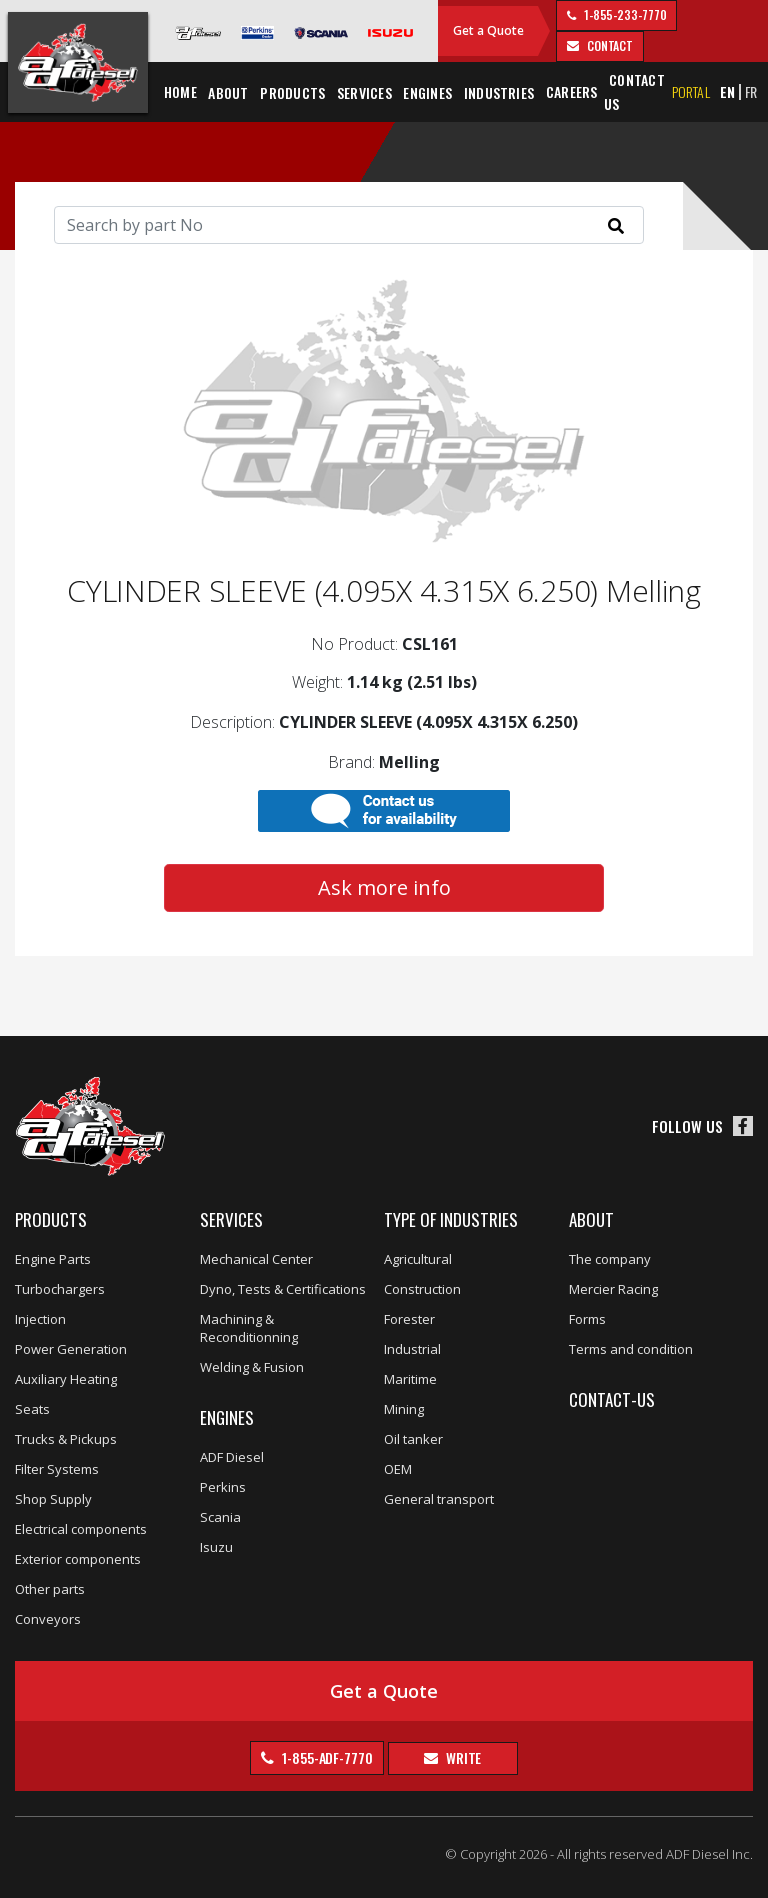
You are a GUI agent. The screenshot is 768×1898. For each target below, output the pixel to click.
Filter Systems (57, 1469)
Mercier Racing (613, 1289)
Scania (220, 1517)
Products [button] (292, 92)
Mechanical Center (256, 1259)
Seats (32, 1409)
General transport (439, 1499)
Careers (572, 91)
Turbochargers (60, 1289)
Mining (404, 1409)
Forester (409, 1319)
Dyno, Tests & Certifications (283, 1289)
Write (462, 1757)
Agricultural (418, 1259)
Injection (40, 1319)
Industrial (412, 1349)
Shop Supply (53, 1499)
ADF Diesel (232, 1457)
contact (608, 45)
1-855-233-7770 (624, 14)
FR (751, 91)
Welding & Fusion (252, 1367)
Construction (422, 1289)
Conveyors (48, 1619)
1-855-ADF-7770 (326, 1757)
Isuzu (216, 1547)
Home (180, 91)
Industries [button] (499, 92)
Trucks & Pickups (66, 1439)
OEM (398, 1469)
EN (727, 91)
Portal (691, 91)
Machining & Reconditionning (249, 1328)
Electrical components (81, 1529)
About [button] (228, 92)
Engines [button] (427, 92)
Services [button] (364, 92)
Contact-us (612, 1399)
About (591, 1219)
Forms (587, 1319)
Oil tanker (413, 1439)
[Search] (349, 225)
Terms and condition (631, 1349)
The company (610, 1259)
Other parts (50, 1589)
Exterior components (78, 1559)
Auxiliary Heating (66, 1379)
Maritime (410, 1379)
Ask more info (384, 887)
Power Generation (71, 1349)
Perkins (223, 1487)
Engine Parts (53, 1259)
